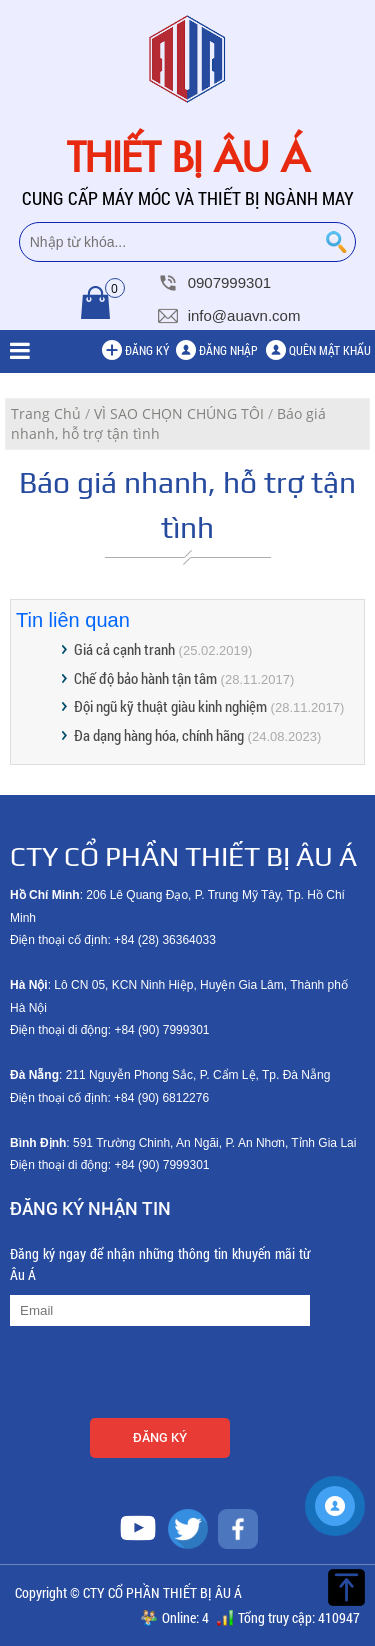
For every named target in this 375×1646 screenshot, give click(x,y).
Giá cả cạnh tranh (124, 649)
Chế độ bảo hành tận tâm (145, 678)
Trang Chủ (46, 413)
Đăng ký (147, 350)
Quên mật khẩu (330, 350)
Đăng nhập (228, 350)
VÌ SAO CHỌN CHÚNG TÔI (179, 413)
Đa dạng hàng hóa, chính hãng (159, 735)
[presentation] (162, 1375)
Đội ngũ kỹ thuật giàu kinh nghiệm (170, 706)
